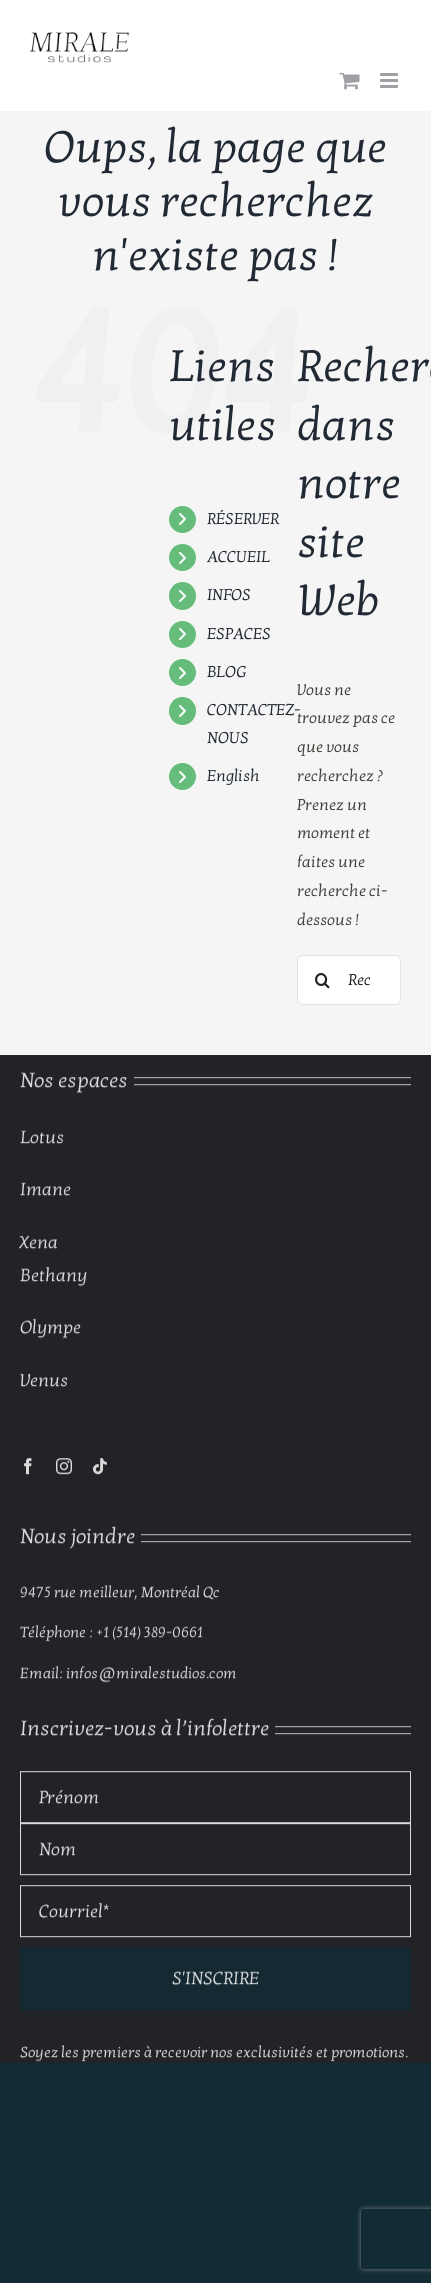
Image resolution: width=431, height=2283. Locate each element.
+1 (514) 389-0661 (149, 1636)
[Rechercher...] (349, 980)
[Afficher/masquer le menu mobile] (390, 80)
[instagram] (64, 1470)
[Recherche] (322, 980)
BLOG (226, 672)
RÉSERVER (243, 519)
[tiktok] (100, 1470)
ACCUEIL (238, 557)
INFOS (229, 595)
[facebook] (28, 1470)
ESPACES (239, 634)
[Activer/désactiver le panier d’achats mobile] (350, 80)
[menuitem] (237, 776)
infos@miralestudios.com (151, 1676)
